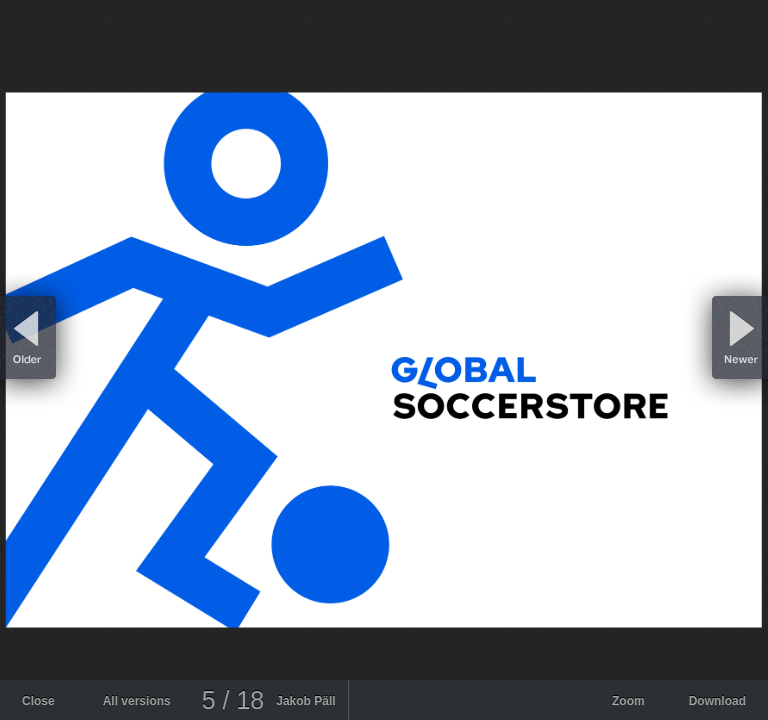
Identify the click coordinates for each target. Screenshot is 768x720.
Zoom (628, 701)
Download (717, 701)
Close (38, 701)
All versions (137, 701)
